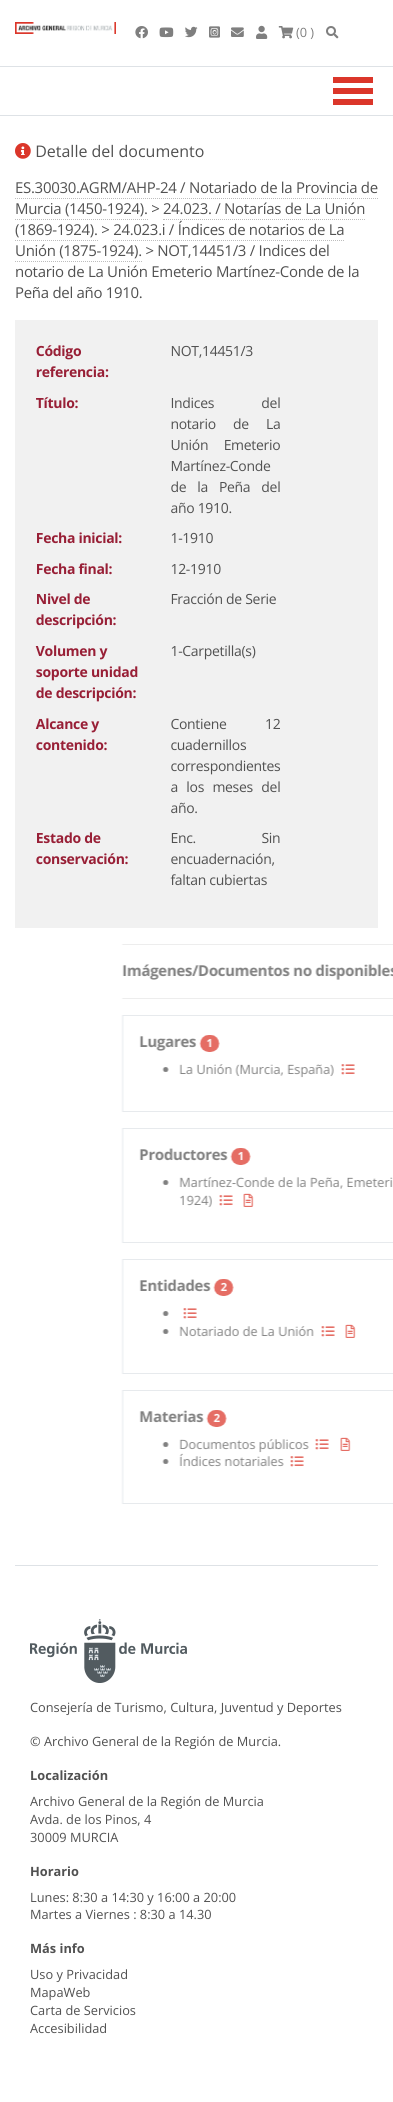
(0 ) (297, 32)
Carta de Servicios (83, 2010)
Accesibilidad (68, 2028)
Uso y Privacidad (79, 1974)
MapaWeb (60, 1992)
